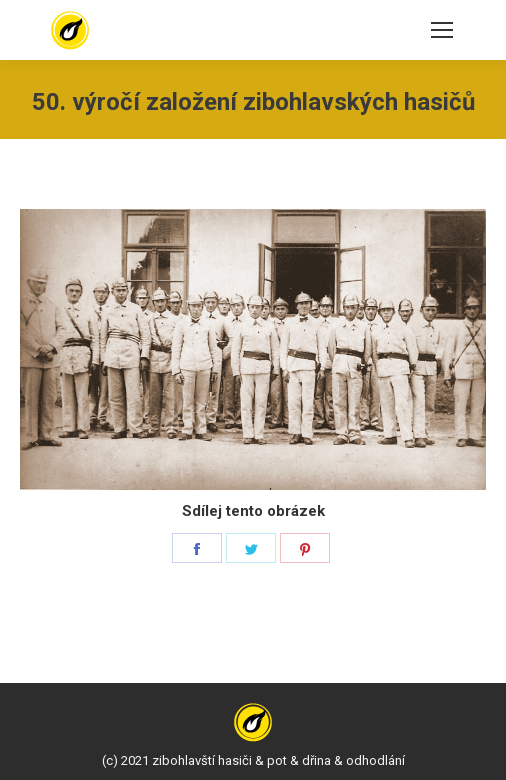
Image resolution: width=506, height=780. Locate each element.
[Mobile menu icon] (442, 30)
